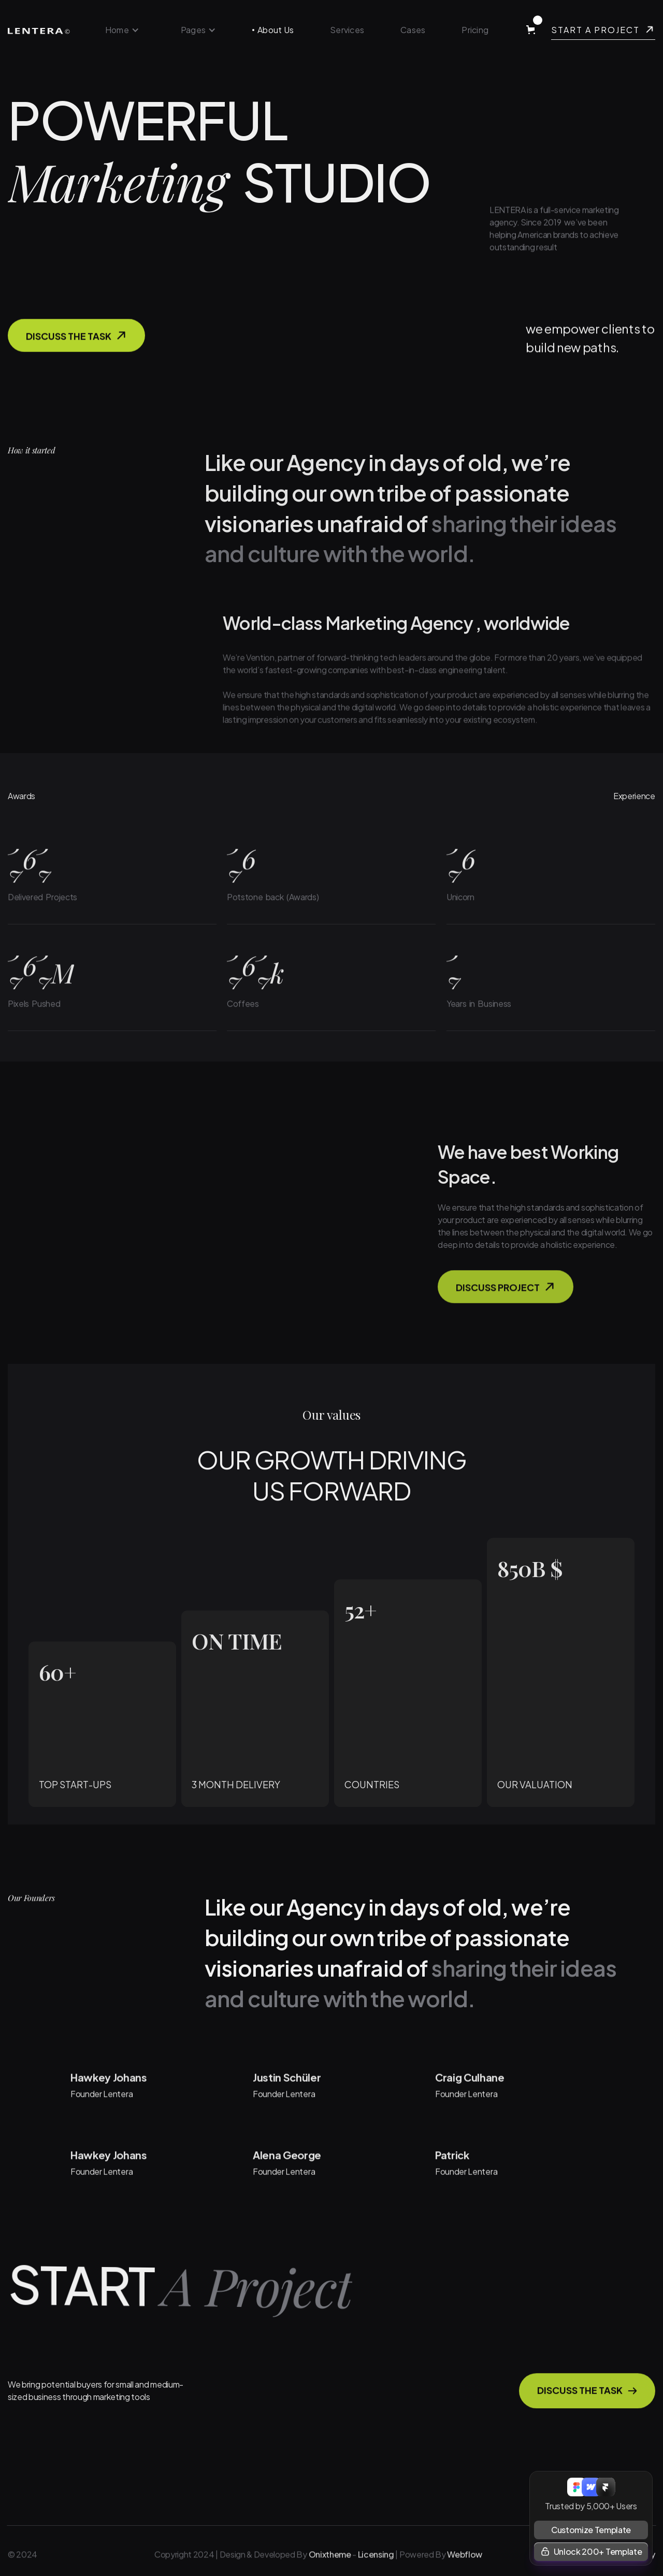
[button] (122, 30)
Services (347, 30)
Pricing (475, 30)
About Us (275, 30)
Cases (412, 30)
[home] (39, 30)
